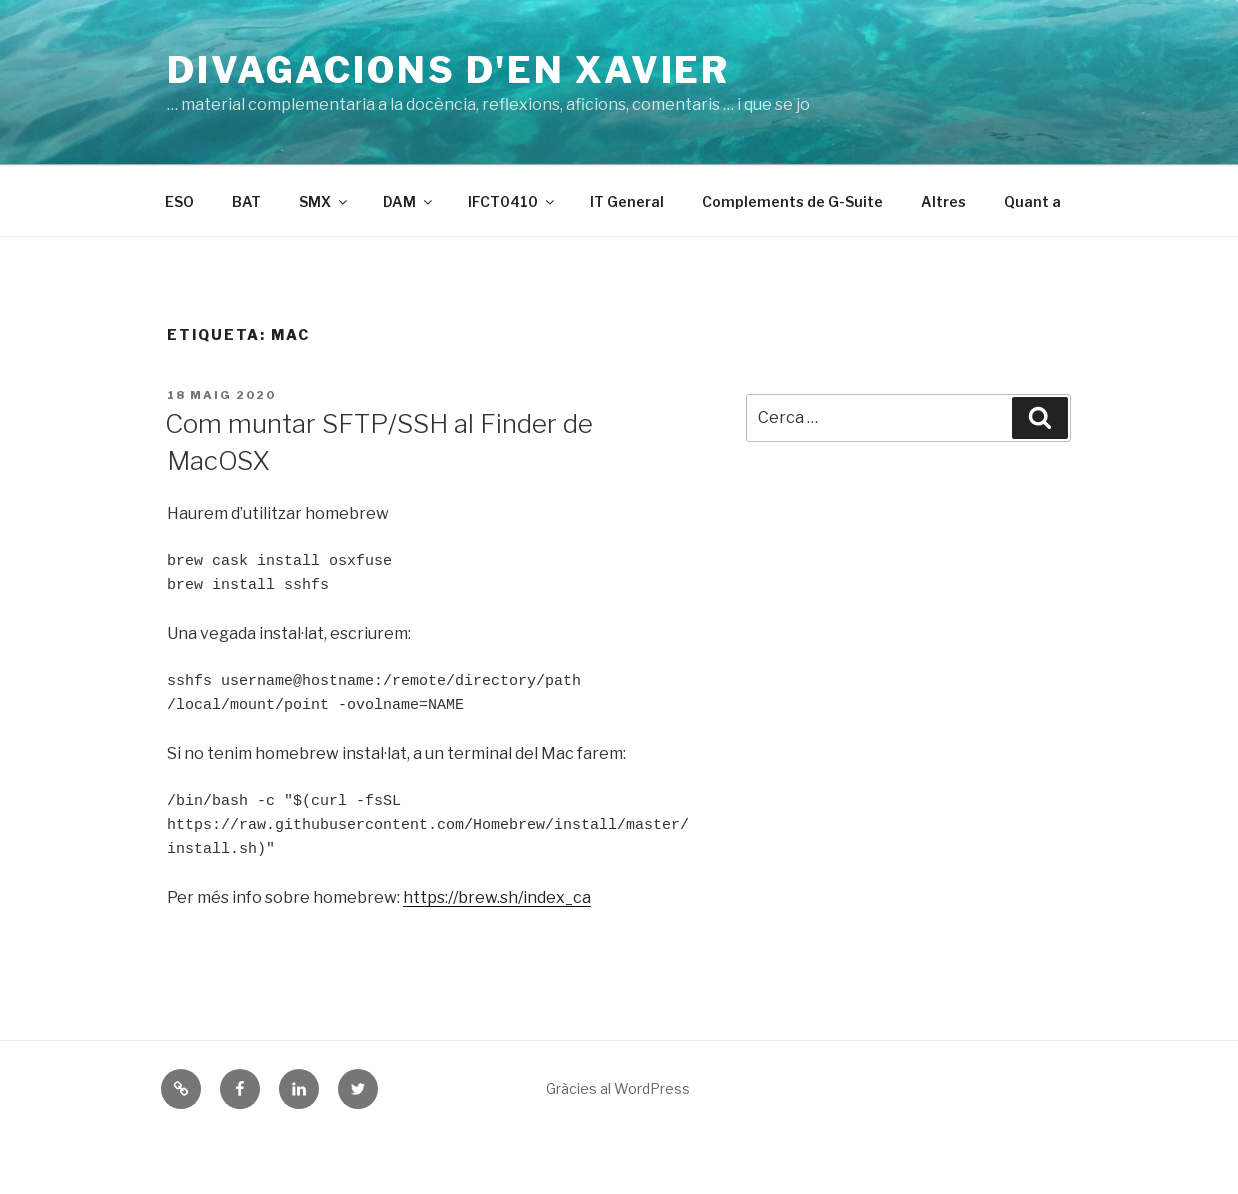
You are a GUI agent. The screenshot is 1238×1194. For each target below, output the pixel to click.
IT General (627, 201)
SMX (324, 201)
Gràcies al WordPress (618, 1088)
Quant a (1032, 201)
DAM (409, 201)
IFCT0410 (512, 201)
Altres (943, 201)
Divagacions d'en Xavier (448, 70)
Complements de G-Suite (792, 201)
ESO (179, 201)
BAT (246, 201)
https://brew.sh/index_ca (497, 897)
